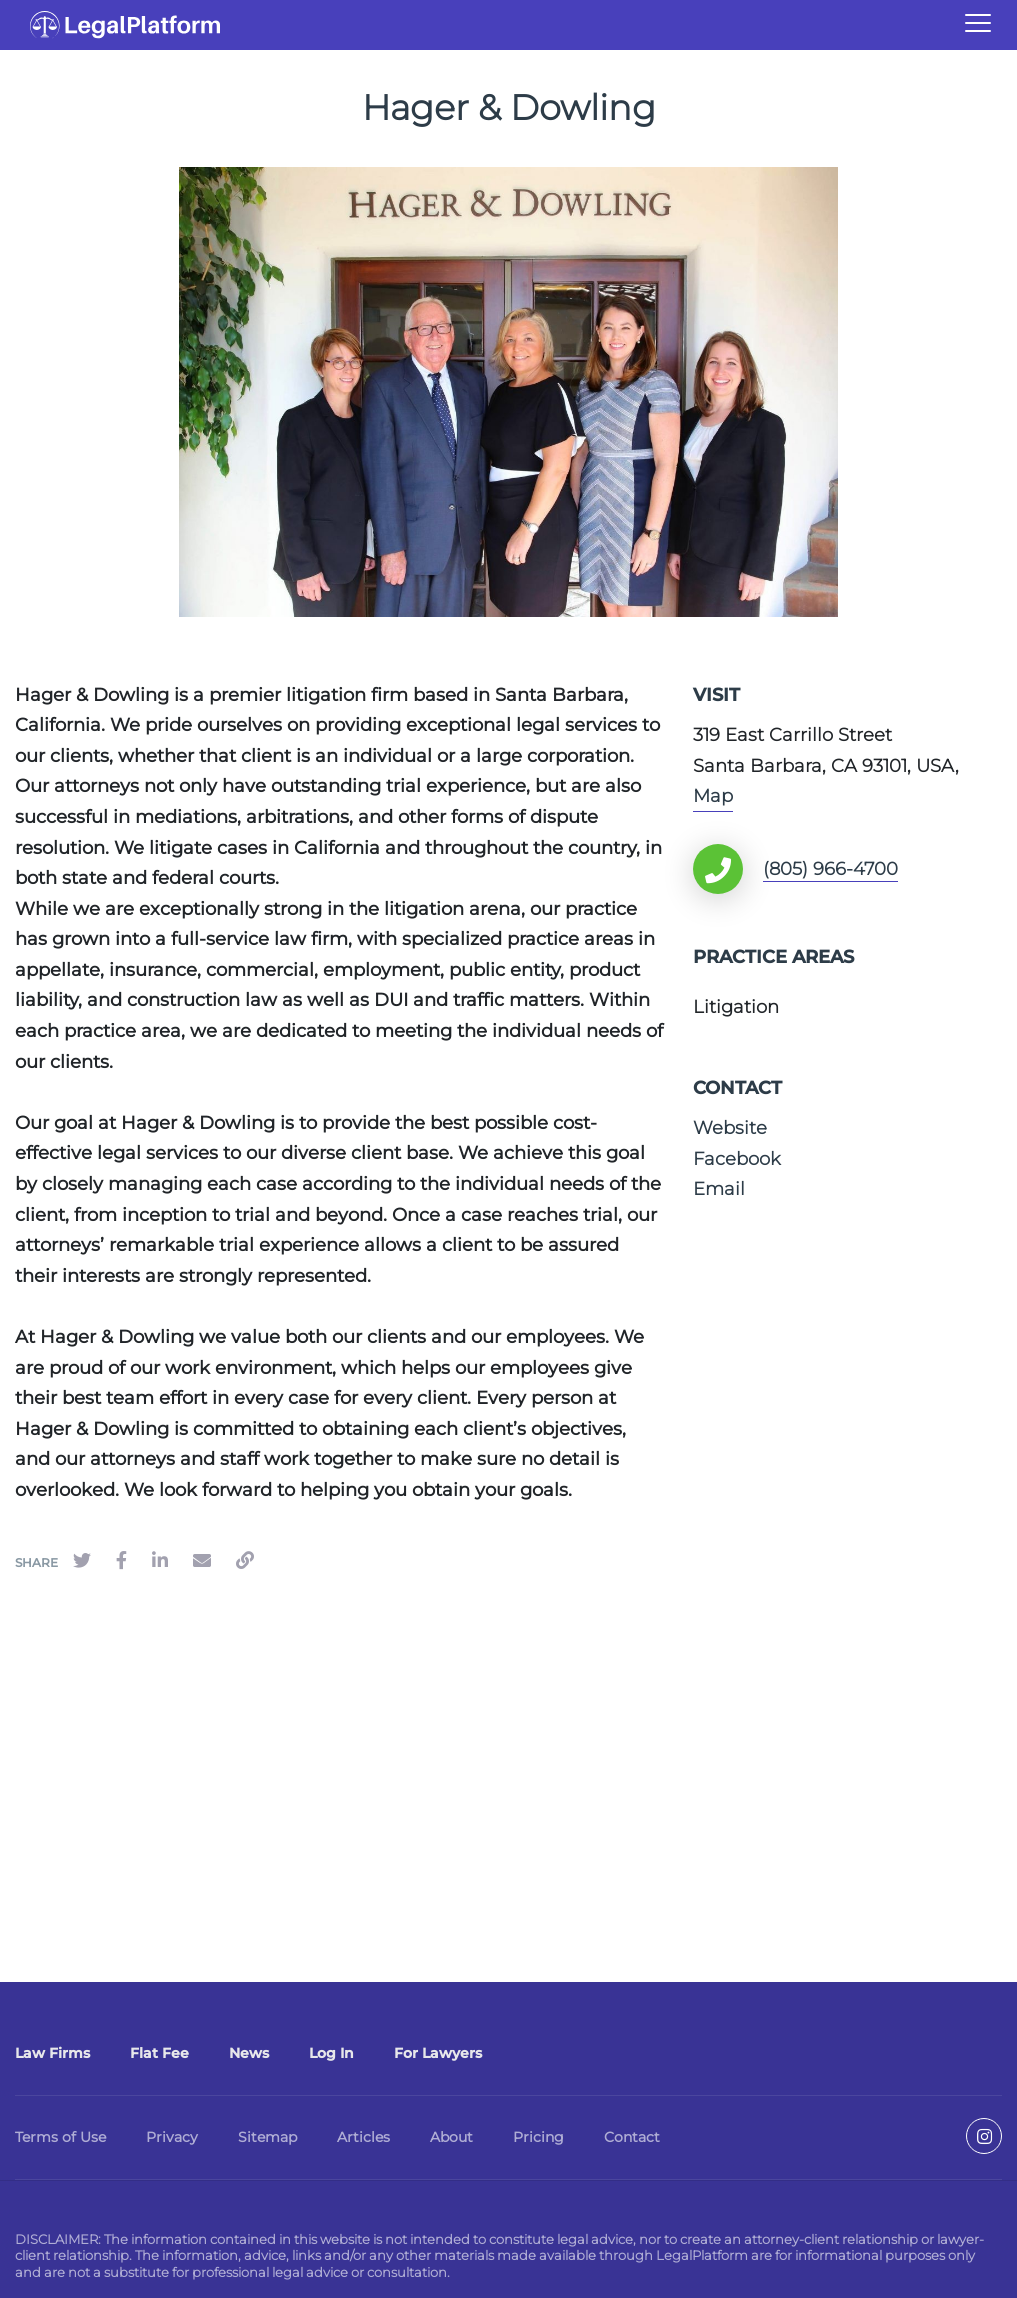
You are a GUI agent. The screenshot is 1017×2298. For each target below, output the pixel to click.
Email (719, 1189)
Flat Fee (159, 2053)
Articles (363, 2137)
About (451, 2137)
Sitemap (267, 2137)
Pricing (538, 2137)
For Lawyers (438, 2053)
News (249, 2053)
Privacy (172, 2137)
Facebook (737, 1159)
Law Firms (52, 2053)
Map (713, 796)
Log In (331, 2053)
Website (730, 1128)
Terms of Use (60, 2137)
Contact (632, 2137)
